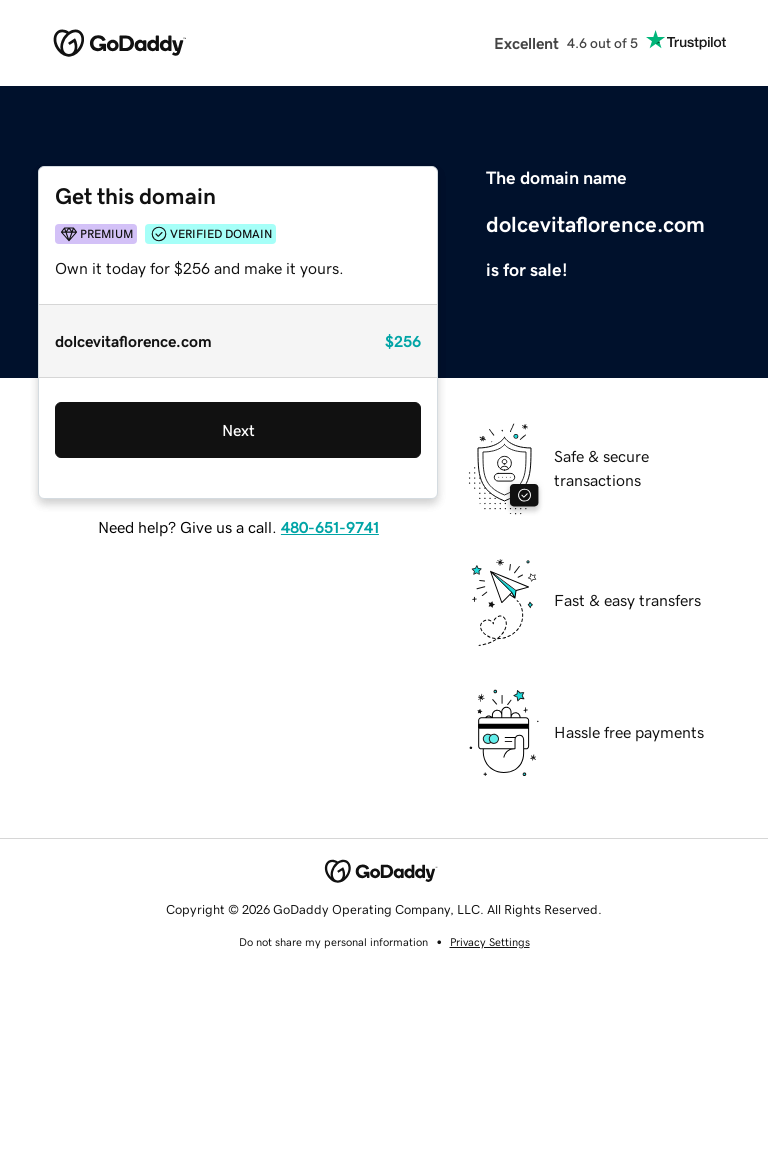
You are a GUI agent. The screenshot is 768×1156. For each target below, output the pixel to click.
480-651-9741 (330, 527)
